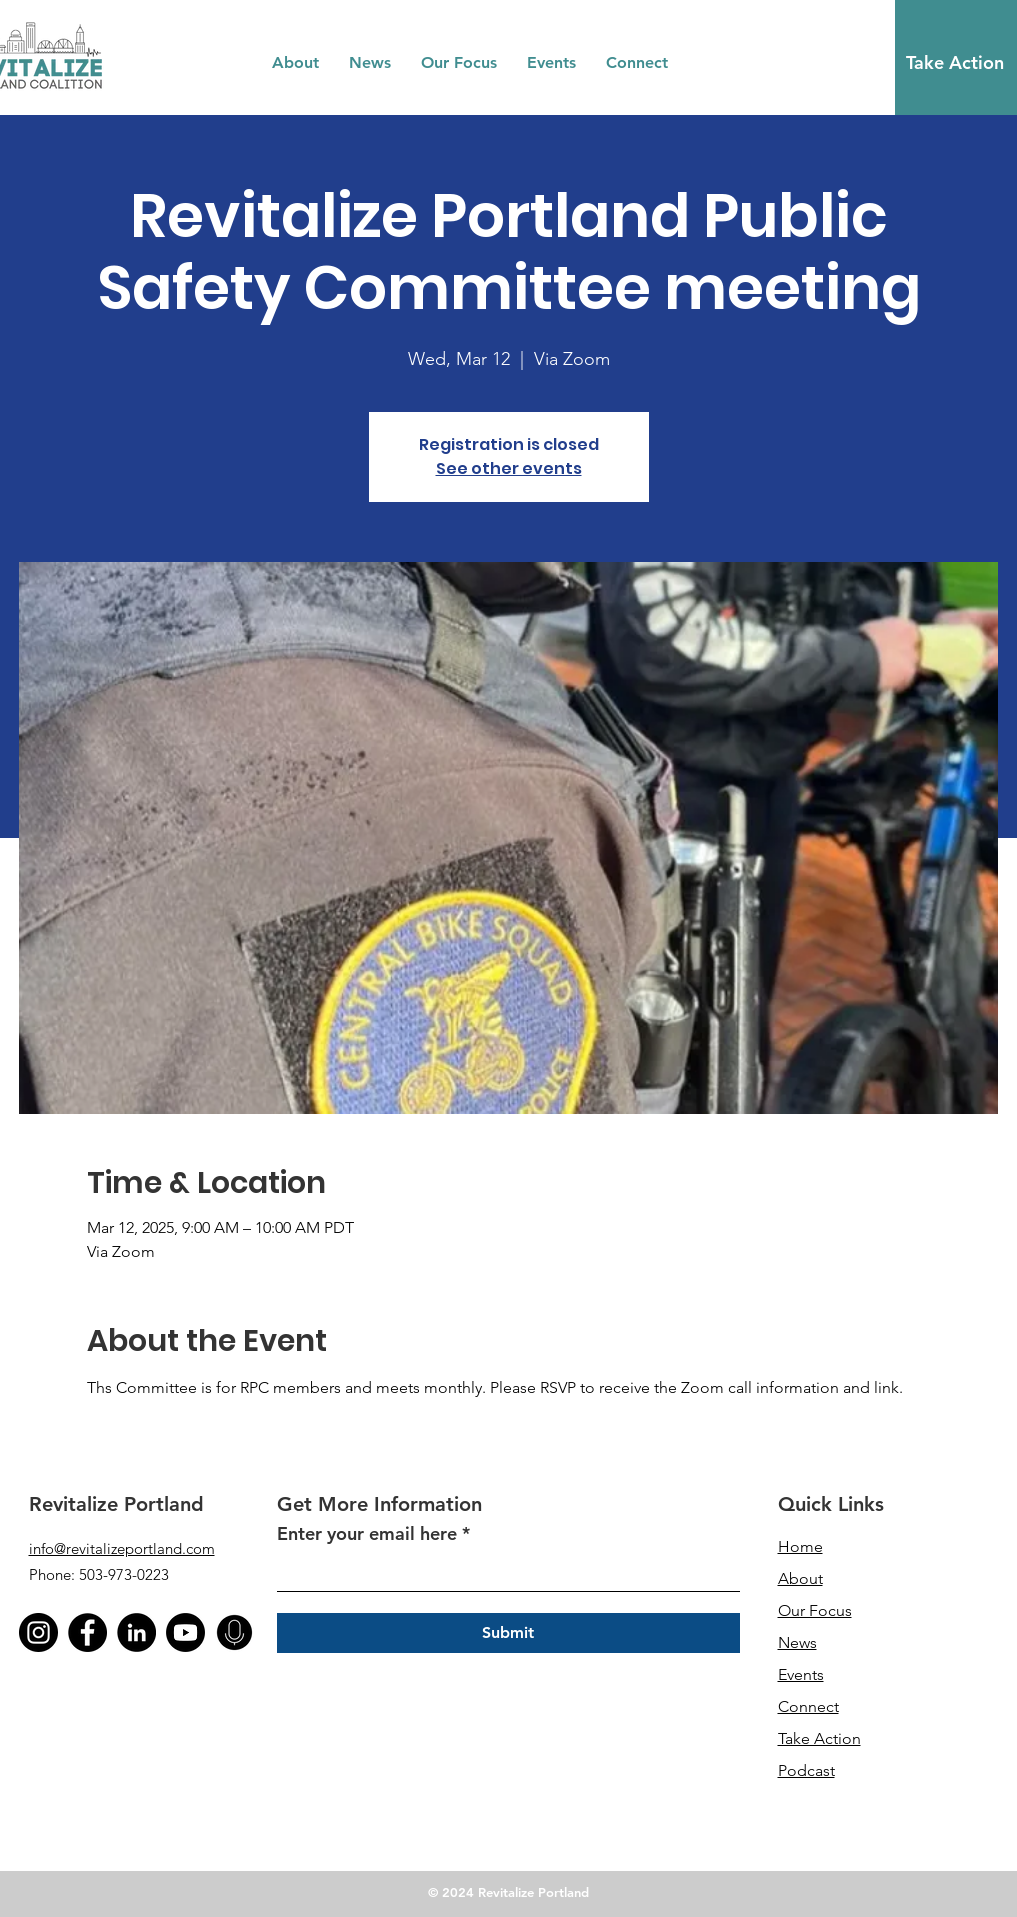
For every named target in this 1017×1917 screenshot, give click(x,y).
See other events (509, 468)
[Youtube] (185, 1632)
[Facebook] (87, 1632)
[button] (295, 63)
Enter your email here (367, 1534)
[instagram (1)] (38, 1632)
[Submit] (508, 1633)
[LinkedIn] (136, 1632)
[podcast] (234, 1632)
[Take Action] (955, 63)
